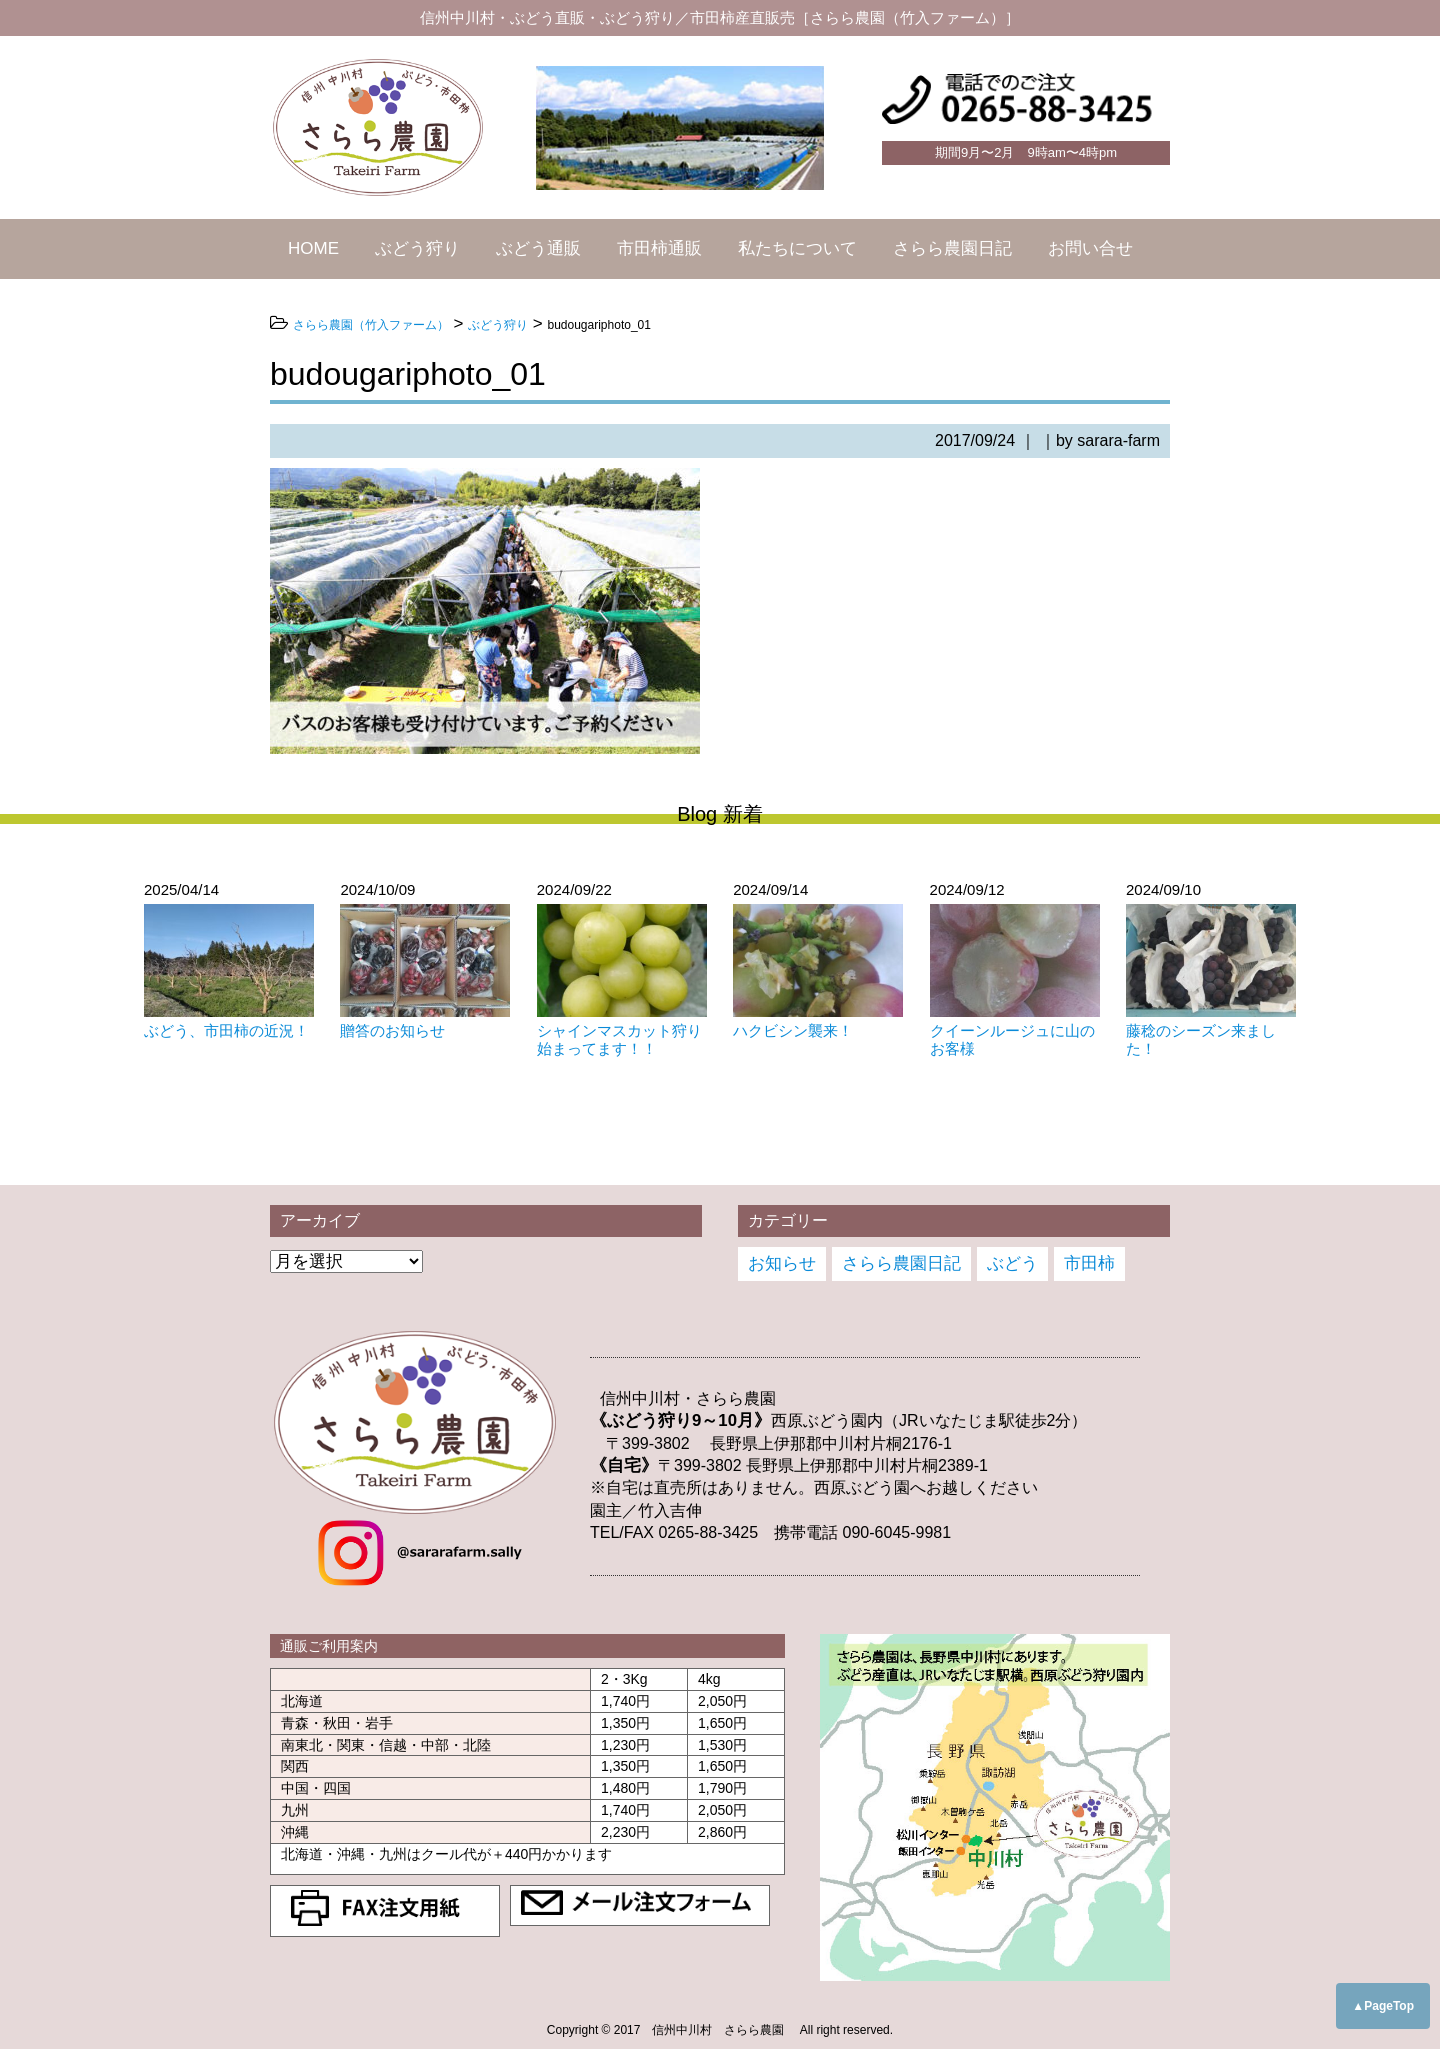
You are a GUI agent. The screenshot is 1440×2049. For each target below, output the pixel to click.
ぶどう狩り (417, 248)
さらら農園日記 (952, 248)
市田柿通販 (659, 248)
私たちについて (797, 248)
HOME (313, 248)
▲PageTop (1383, 2006)
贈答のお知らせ (392, 1030)
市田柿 (1089, 1263)
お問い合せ (1090, 248)
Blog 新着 (720, 814)
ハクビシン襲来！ (793, 1030)
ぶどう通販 (538, 248)
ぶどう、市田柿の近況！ (226, 1030)
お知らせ (782, 1263)
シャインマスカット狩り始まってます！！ (619, 1039)
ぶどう (1012, 1263)
